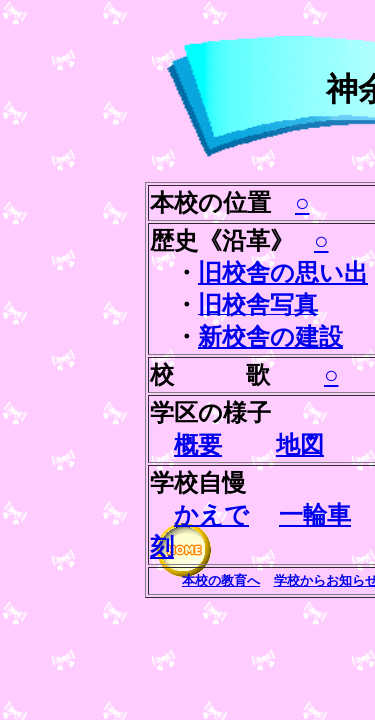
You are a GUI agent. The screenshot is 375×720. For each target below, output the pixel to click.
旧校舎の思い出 (283, 273)
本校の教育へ (221, 580)
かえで (211, 515)
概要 (198, 445)
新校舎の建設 (270, 337)
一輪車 (315, 515)
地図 (300, 445)
